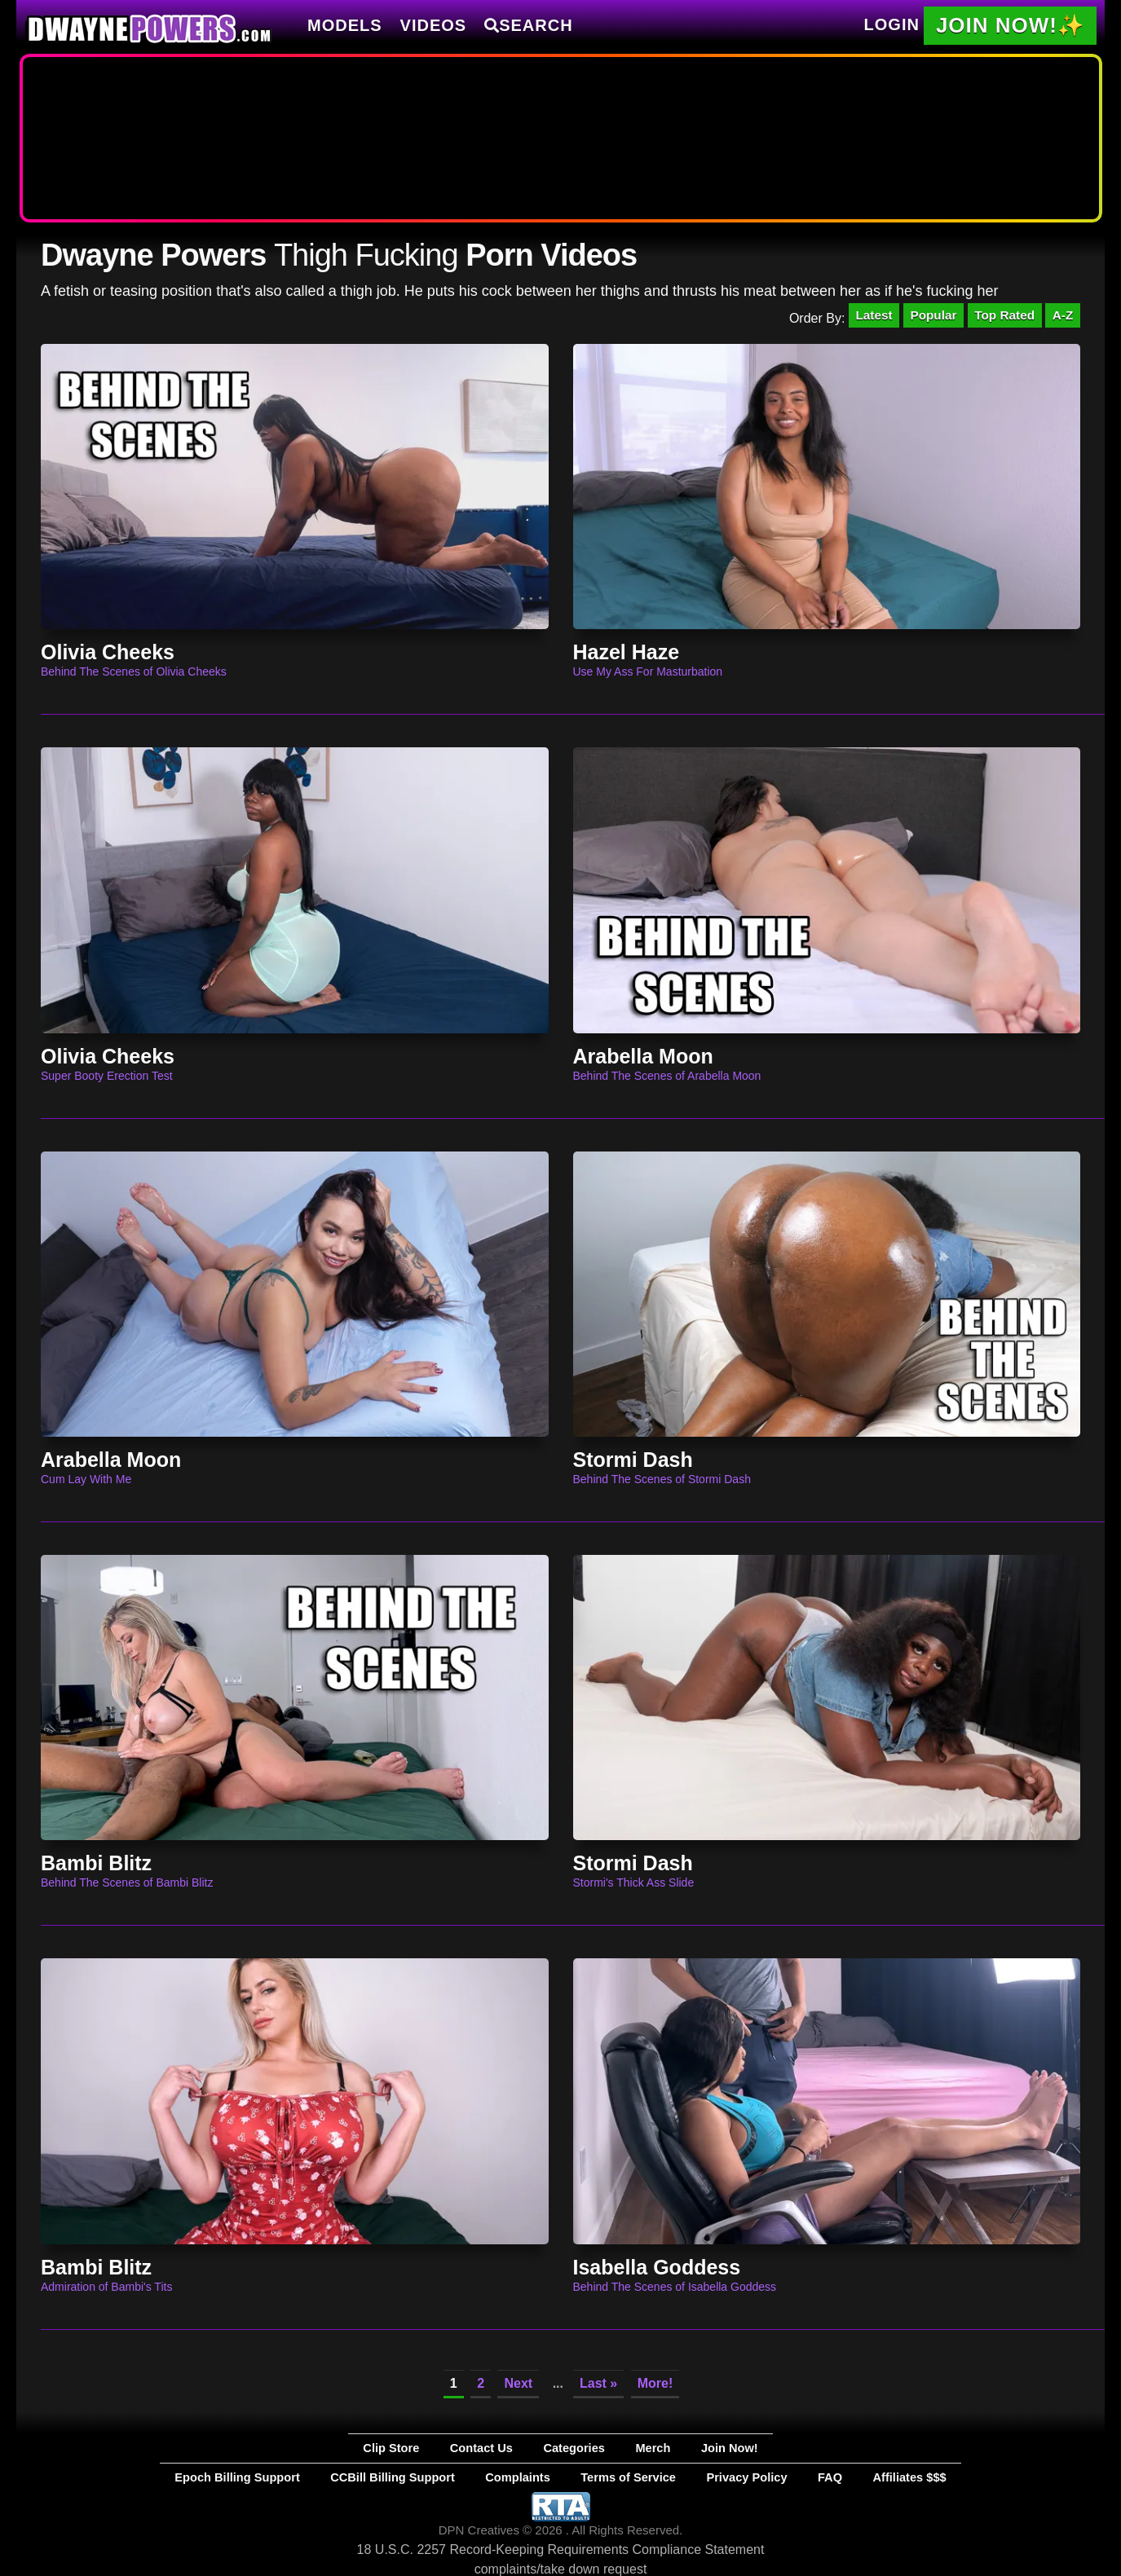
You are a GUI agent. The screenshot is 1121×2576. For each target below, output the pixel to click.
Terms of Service (610, 2476)
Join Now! (676, 2450)
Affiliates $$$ (804, 2476)
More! (655, 2387)
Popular (923, 317)
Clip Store (444, 2450)
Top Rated (999, 317)
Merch (624, 2450)
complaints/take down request (560, 2566)
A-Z (1061, 317)
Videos (433, 25)
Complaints (533, 2476)
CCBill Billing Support (445, 2476)
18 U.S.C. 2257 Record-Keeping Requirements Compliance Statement (561, 2546)
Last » (598, 2387)
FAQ (750, 2476)
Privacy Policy (693, 2476)
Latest (860, 317)
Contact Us (507, 2450)
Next (518, 2387)
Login (892, 24)
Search (528, 25)
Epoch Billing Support (336, 2476)
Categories (570, 2450)
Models (344, 25)
